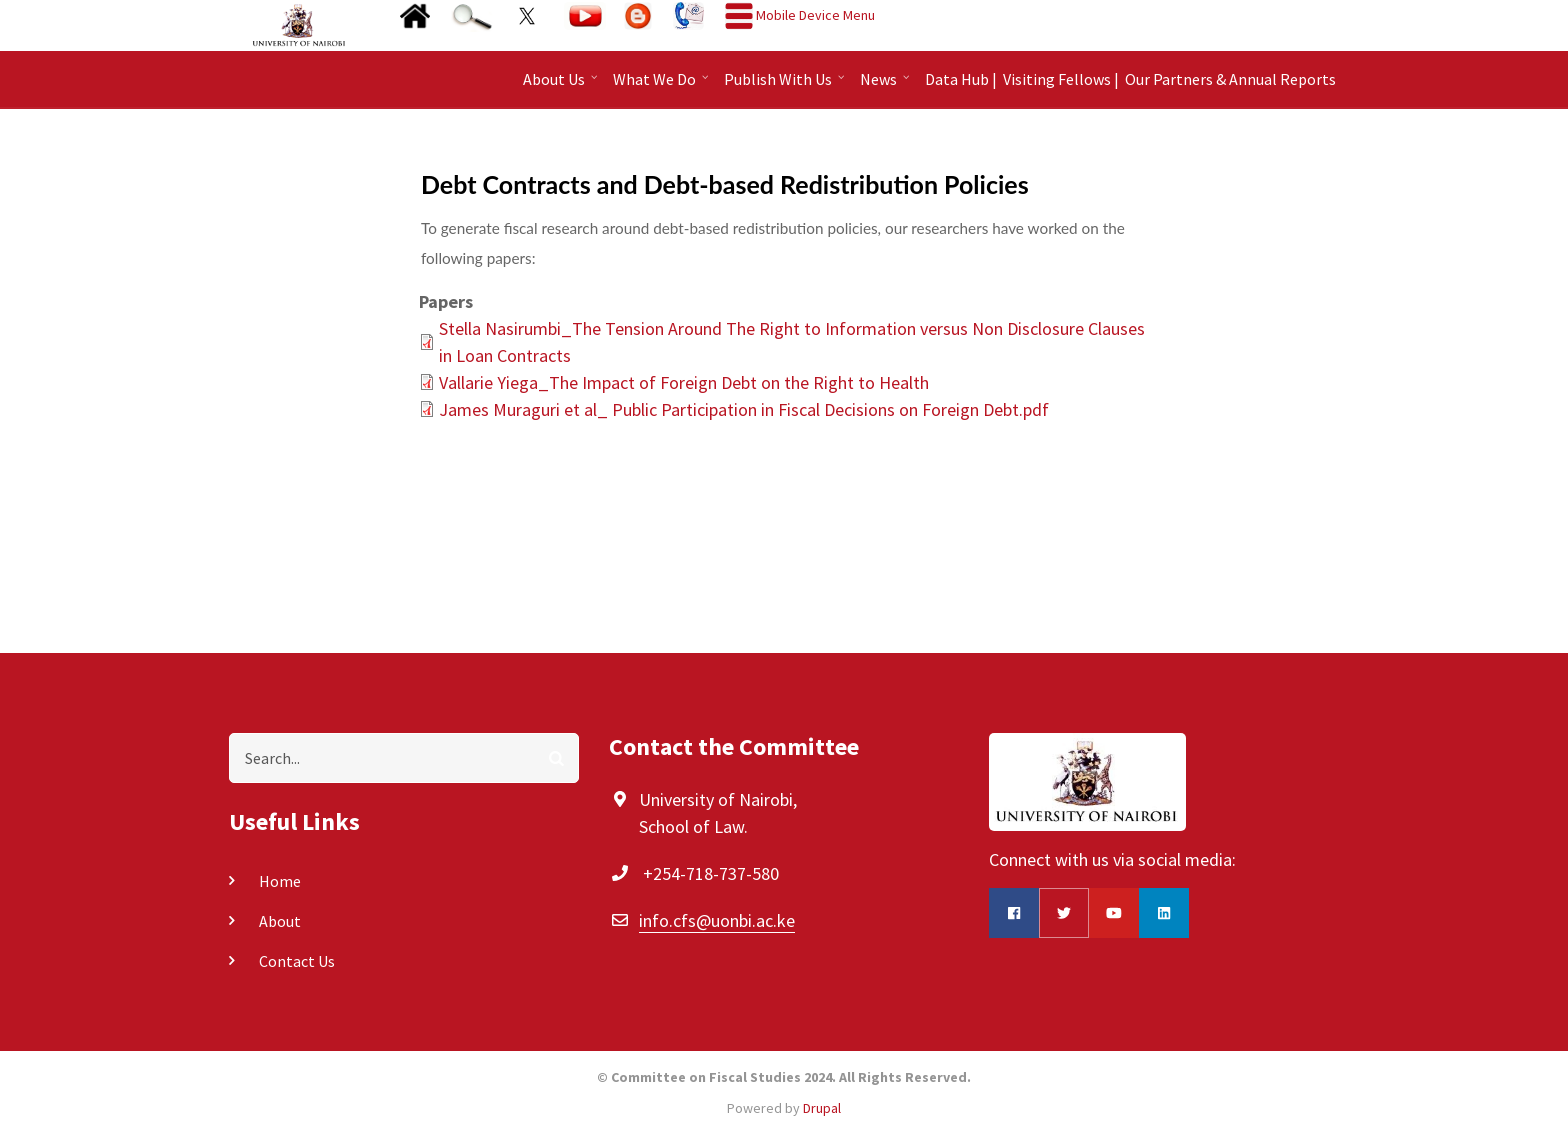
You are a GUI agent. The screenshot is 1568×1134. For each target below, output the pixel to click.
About (280, 921)
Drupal (822, 1108)
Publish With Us (786, 85)
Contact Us (297, 961)
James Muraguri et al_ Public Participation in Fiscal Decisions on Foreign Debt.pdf (744, 409)
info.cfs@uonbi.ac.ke (717, 920)
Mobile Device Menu (815, 15)
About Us (562, 85)
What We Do (663, 85)
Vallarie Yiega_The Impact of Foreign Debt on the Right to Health (684, 382)
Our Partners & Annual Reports (1230, 79)
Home (280, 881)
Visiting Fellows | (1061, 79)
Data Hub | (961, 79)
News (887, 85)
